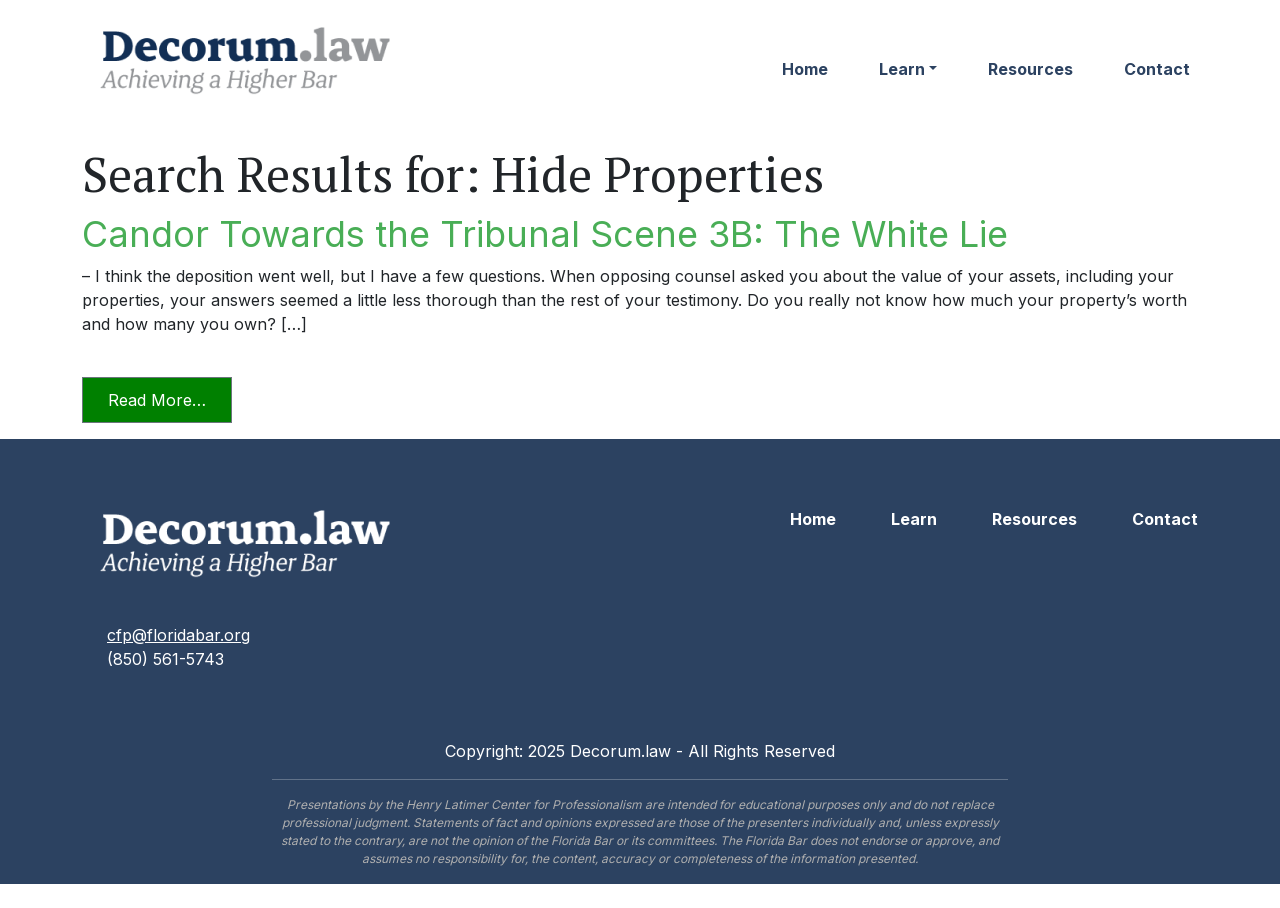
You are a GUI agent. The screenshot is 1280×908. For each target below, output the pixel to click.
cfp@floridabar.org (178, 635)
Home (805, 69)
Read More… (170, 398)
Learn (902, 69)
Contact (1157, 69)
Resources (1030, 69)
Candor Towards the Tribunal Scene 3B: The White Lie (545, 234)
